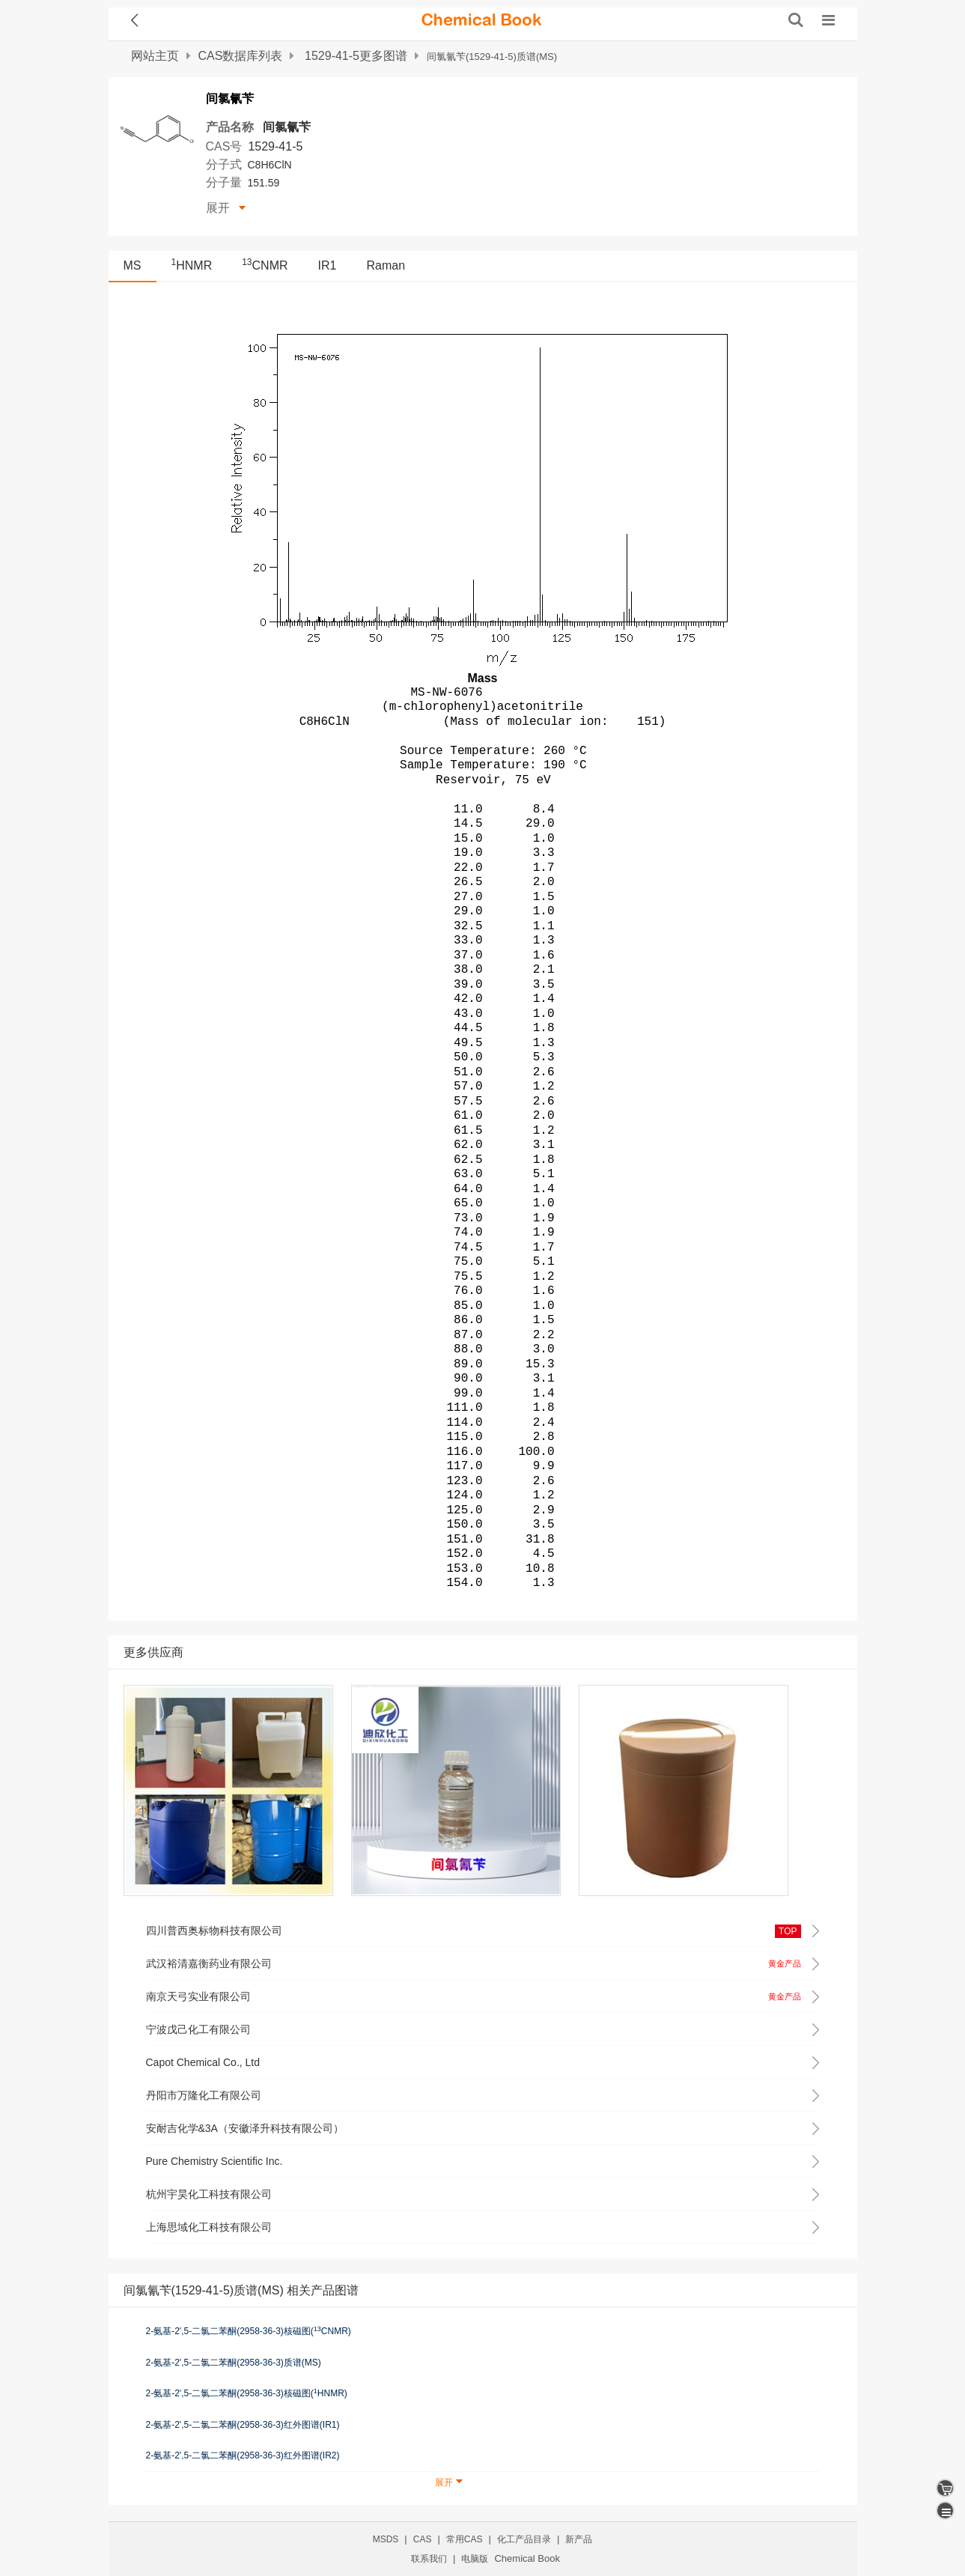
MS (132, 265)
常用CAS (464, 2539)
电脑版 (474, 2559)
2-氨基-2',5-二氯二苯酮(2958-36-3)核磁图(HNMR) (246, 2393)
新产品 (578, 2539)
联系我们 (429, 2559)
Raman (385, 265)
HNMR (192, 265)
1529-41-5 (275, 146)
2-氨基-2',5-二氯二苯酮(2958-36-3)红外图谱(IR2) (243, 2455)
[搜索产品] (795, 20)
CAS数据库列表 (240, 55)
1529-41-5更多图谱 (356, 55)
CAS (422, 2539)
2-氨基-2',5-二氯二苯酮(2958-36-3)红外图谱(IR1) (243, 2424)
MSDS (386, 2539)
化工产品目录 (524, 2539)
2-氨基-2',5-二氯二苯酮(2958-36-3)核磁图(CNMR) (248, 2331)
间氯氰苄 (287, 127)
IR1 (327, 265)
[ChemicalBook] (481, 20)
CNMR (264, 265)
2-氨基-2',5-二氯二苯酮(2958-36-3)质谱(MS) (233, 2362)
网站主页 (155, 55)
